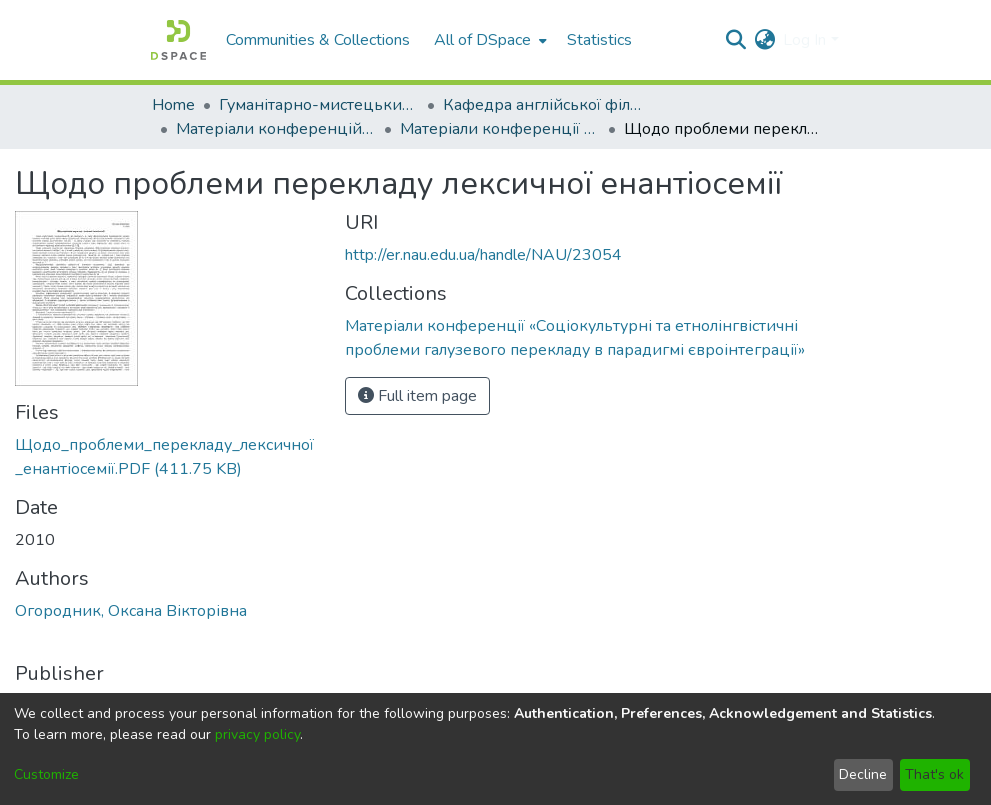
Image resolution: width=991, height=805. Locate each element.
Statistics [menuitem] (599, 40)
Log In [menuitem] (804, 40)
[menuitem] (488, 40)
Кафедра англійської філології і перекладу (543, 105)
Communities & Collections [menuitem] (318, 40)
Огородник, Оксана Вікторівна (131, 611)
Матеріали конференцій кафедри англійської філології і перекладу (276, 129)
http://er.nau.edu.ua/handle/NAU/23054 (483, 255)
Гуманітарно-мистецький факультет (319, 105)
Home (173, 105)
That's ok (934, 774)
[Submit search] (735, 40)
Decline (863, 774)
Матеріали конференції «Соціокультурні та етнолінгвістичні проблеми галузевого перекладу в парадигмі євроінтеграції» (500, 129)
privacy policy (257, 734)
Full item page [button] (417, 396)
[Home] (178, 40)
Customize (46, 774)
